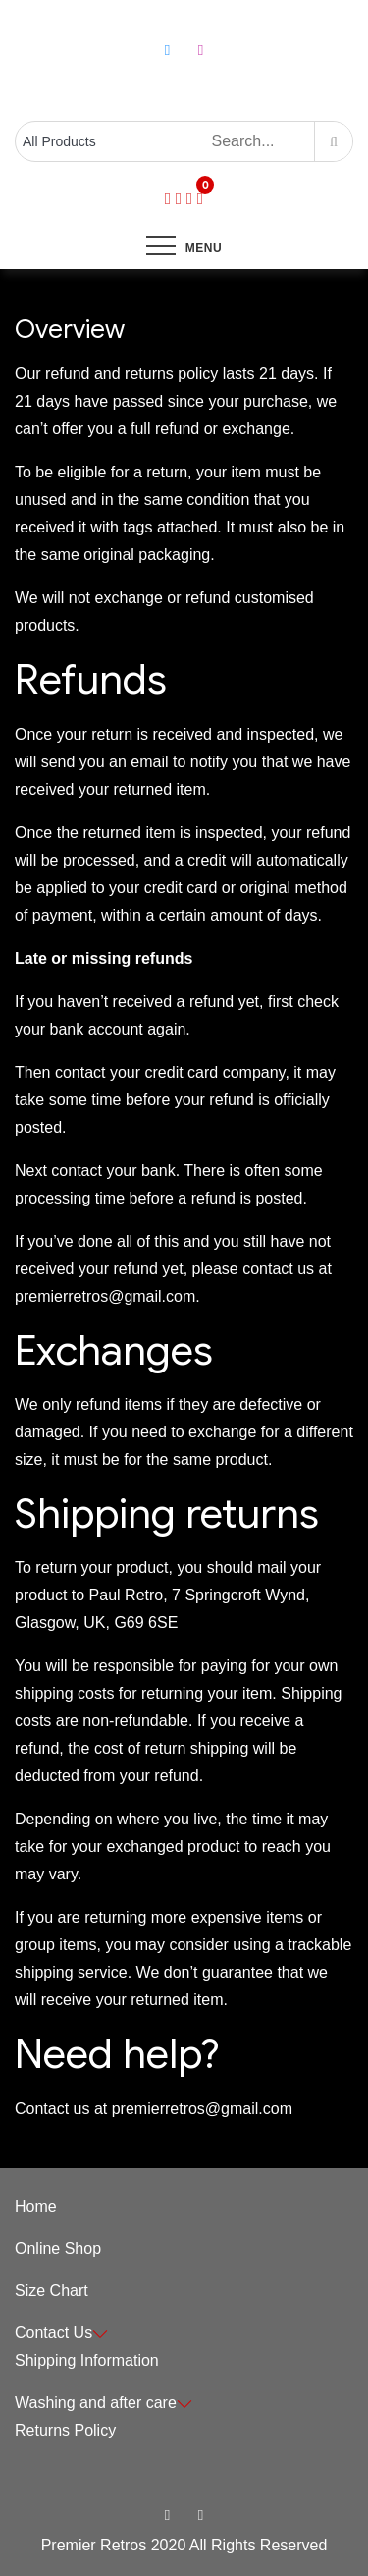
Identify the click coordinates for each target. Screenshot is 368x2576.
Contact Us (61, 2332)
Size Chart (51, 2290)
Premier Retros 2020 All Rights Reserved (184, 2545)
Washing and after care (103, 2402)
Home (36, 2206)
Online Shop (58, 2248)
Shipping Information (87, 2360)
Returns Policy (65, 2430)
